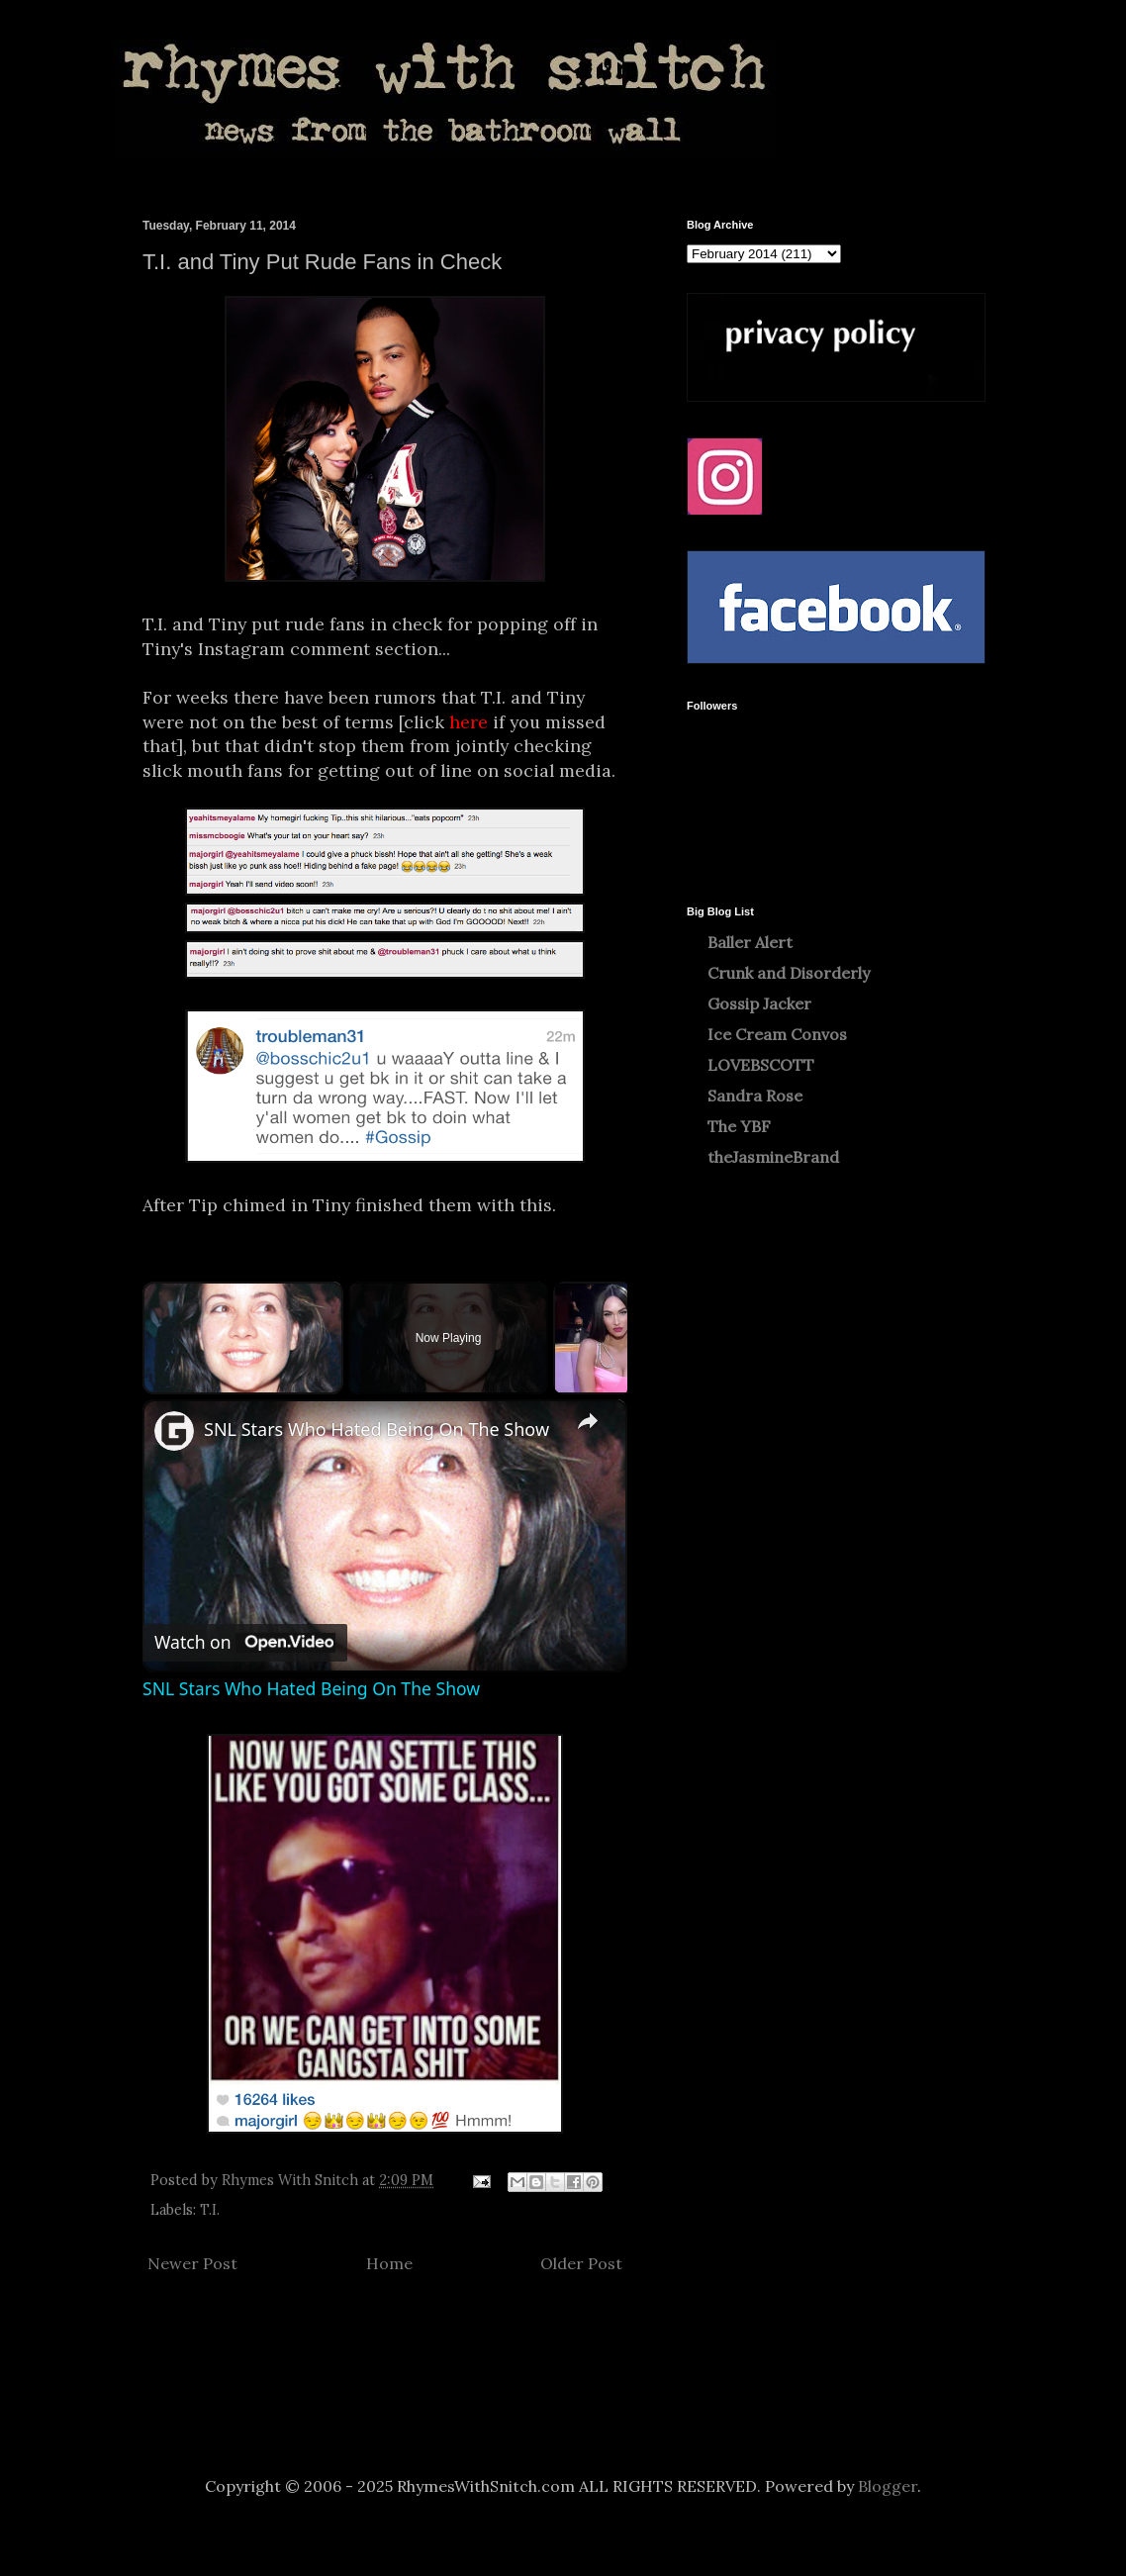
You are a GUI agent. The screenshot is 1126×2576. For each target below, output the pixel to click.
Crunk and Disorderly (788, 973)
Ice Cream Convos (777, 1034)
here (468, 722)
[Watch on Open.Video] (244, 1643)
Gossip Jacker (759, 1003)
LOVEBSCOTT (760, 1065)
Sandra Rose (754, 1095)
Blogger (887, 2486)
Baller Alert (750, 942)
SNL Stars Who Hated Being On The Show (376, 1429)
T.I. (210, 2210)
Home (389, 2263)
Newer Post (192, 2263)
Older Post (581, 2263)
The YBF (739, 1126)
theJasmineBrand (773, 1157)
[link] (174, 1431)
